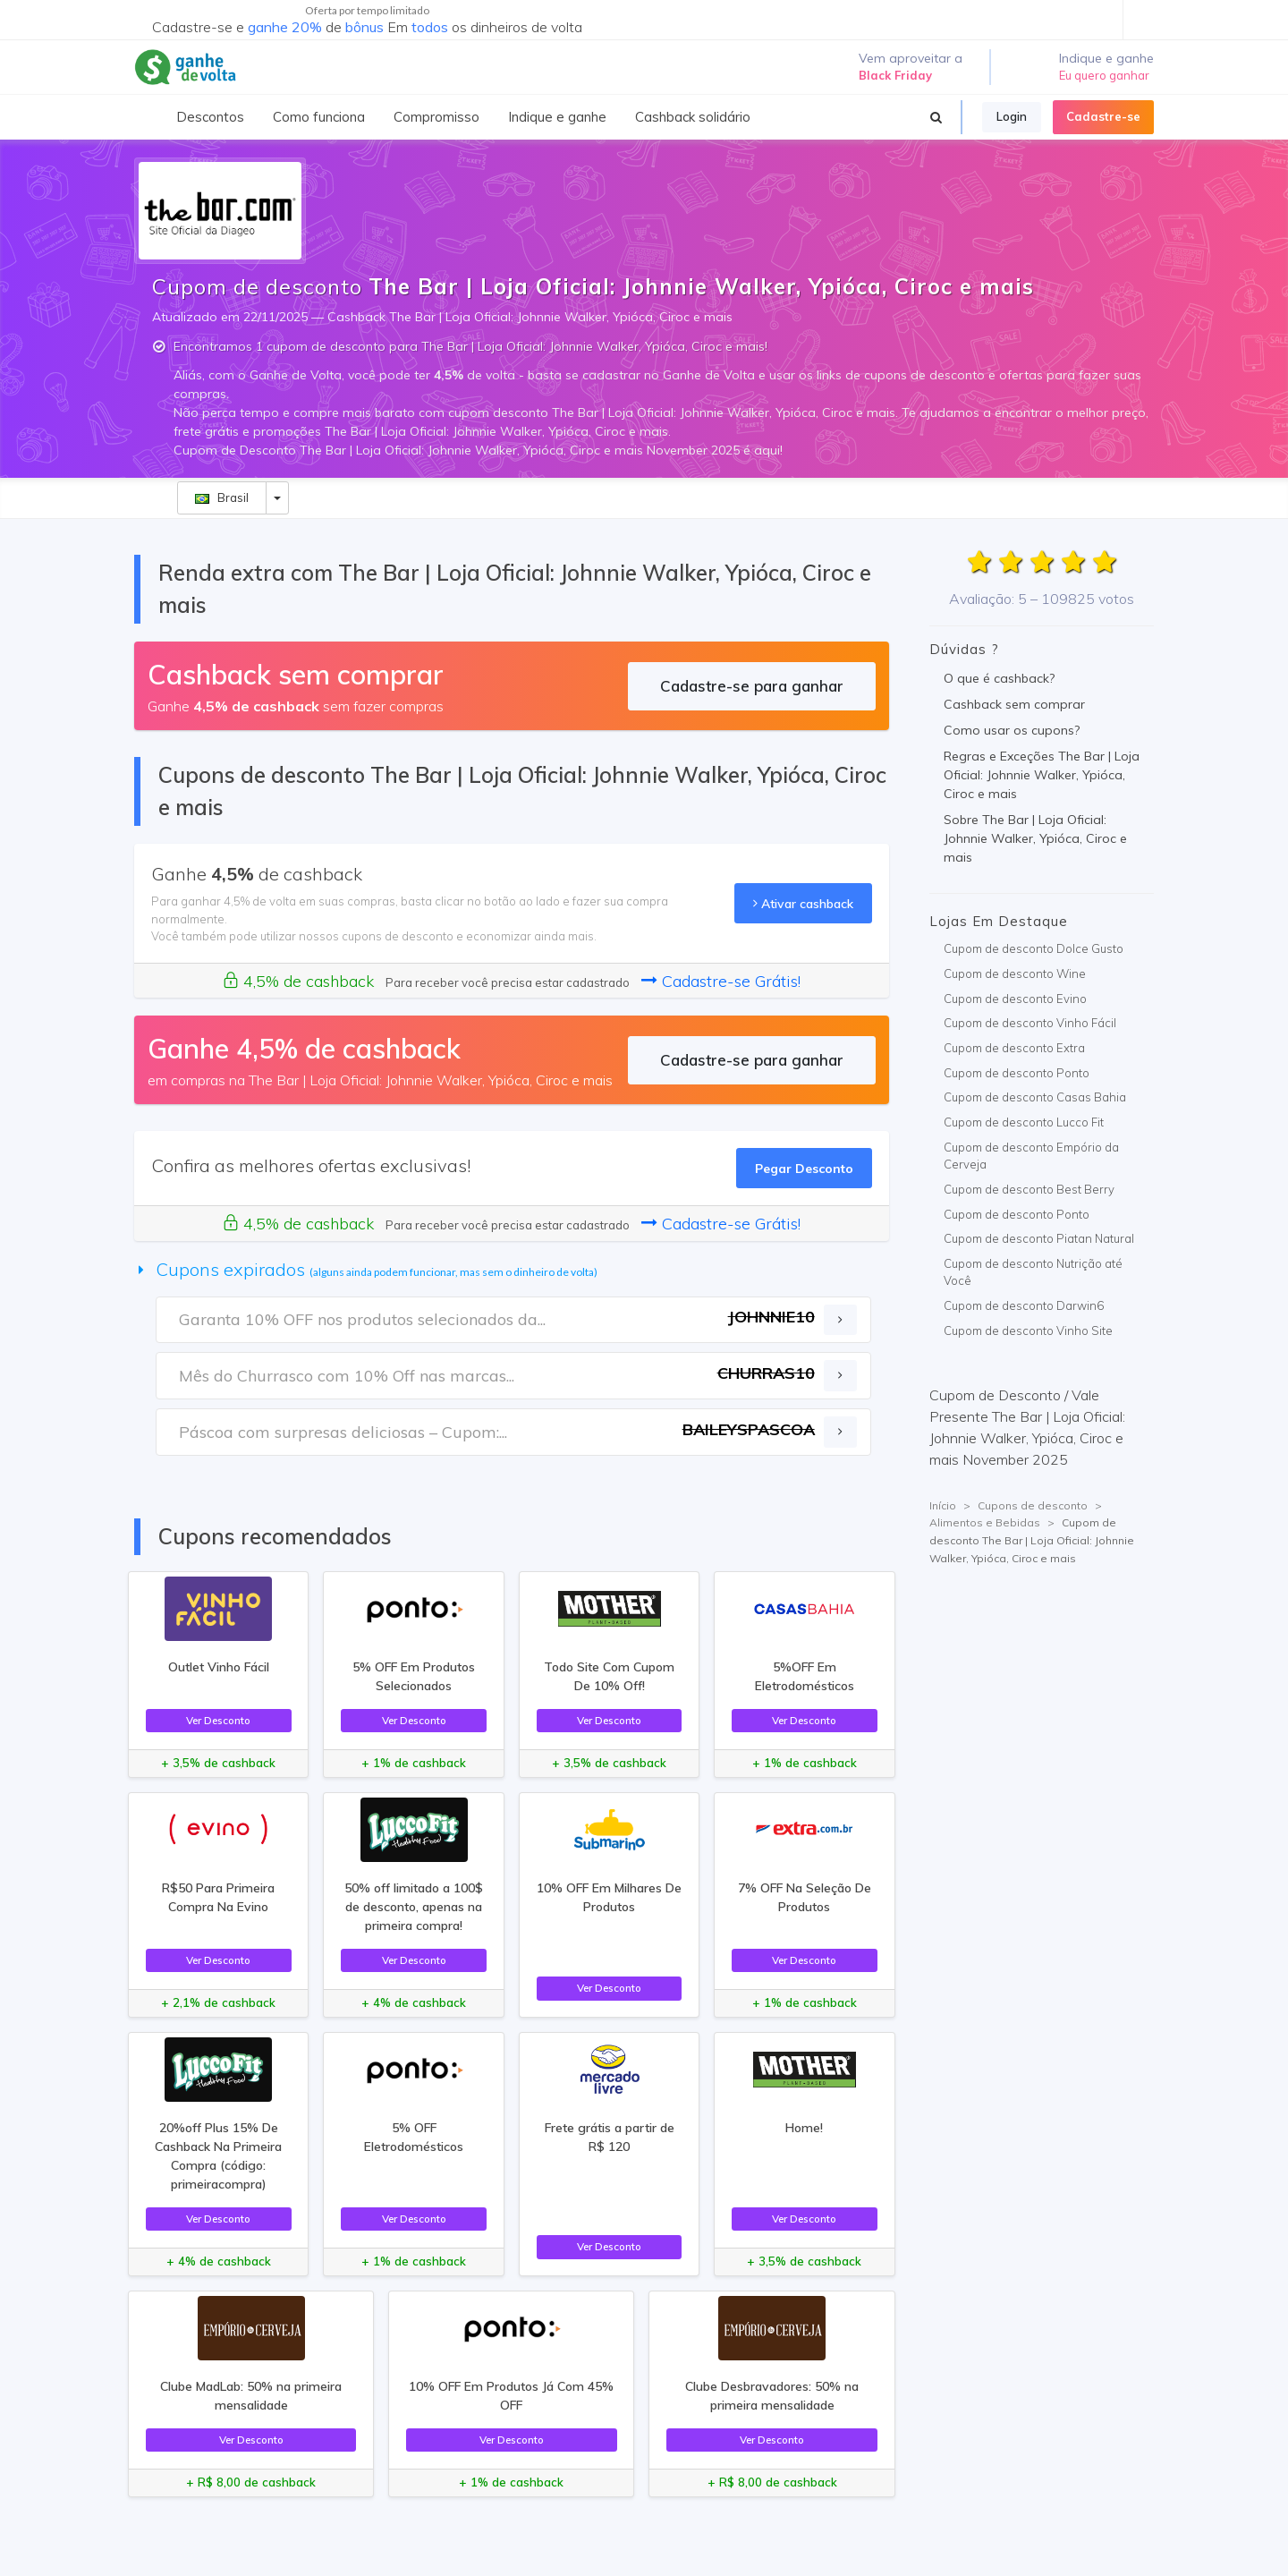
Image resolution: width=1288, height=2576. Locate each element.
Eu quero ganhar (1104, 75)
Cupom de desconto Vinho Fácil (1030, 1023)
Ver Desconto (218, 1720)
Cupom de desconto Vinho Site (1028, 1330)
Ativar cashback (803, 903)
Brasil (222, 497)
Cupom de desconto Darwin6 (1024, 1305)
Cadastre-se (1103, 116)
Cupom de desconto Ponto (1016, 1073)
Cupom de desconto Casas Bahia (1035, 1097)
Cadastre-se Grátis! (721, 981)
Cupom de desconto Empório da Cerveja (1031, 1156)
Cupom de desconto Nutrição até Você (1033, 1272)
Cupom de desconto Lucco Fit (1024, 1122)
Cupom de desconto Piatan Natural (1039, 1238)
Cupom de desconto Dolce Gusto (1033, 948)
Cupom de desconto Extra (1014, 1048)
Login (1011, 116)
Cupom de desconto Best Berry (1029, 1189)
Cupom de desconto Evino (1015, 998)
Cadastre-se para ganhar (751, 685)
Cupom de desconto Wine (1015, 973)
